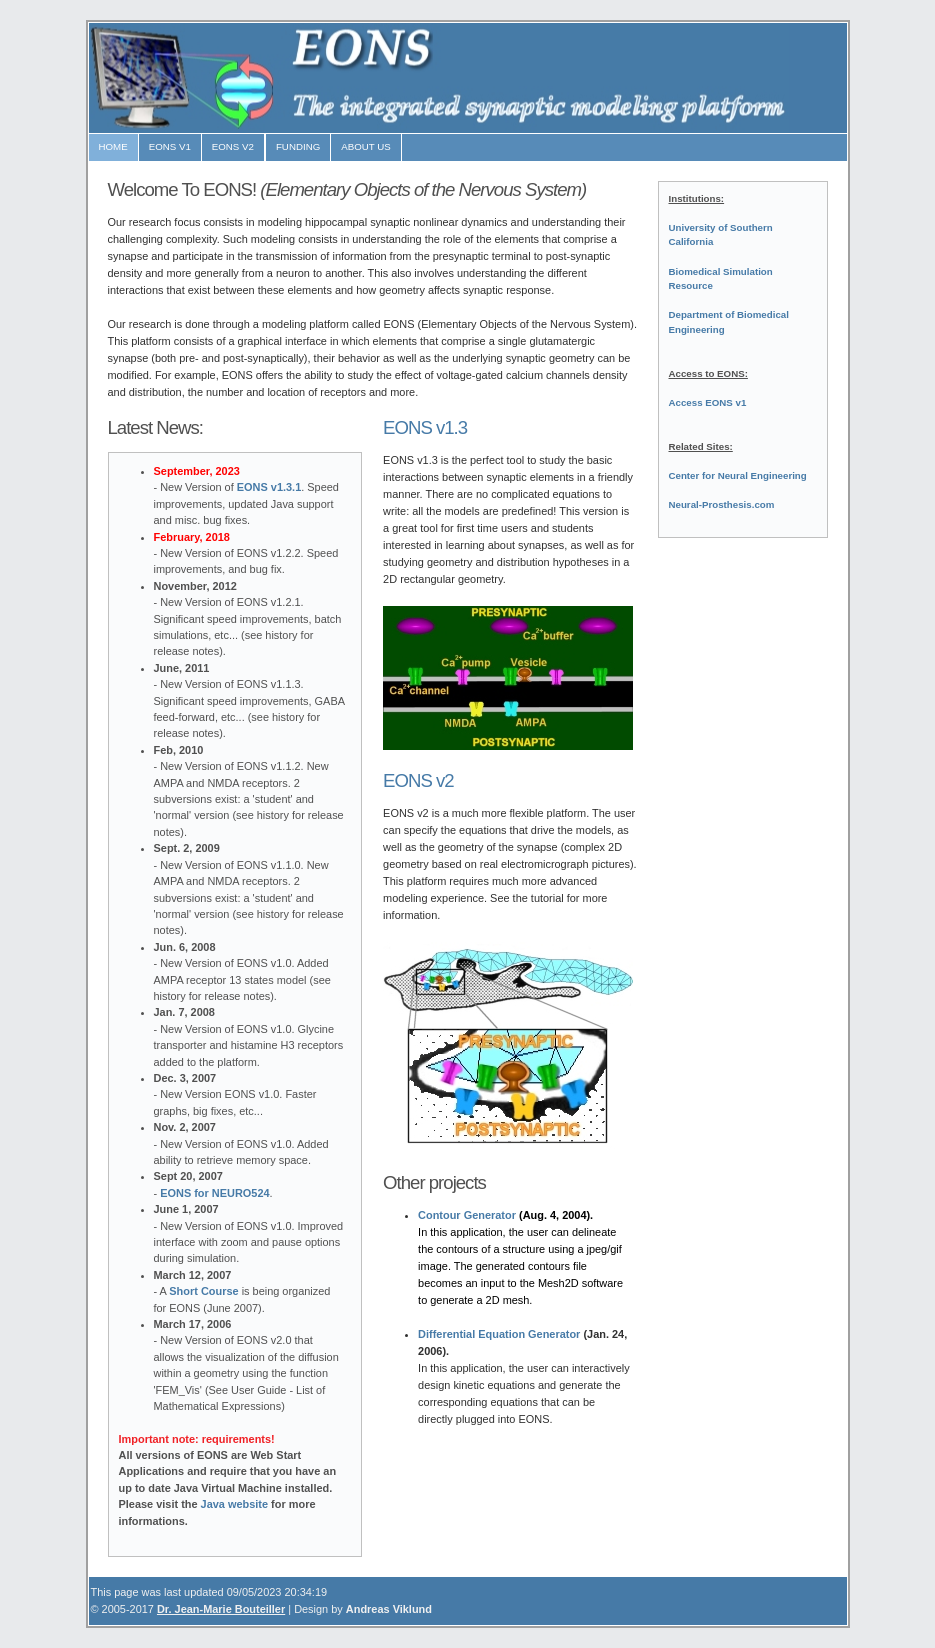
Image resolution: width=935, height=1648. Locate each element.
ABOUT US (366, 146)
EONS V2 (233, 146)
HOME (113, 146)
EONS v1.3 (425, 427)
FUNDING (298, 146)
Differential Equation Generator (499, 1334)
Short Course (203, 1291)
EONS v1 (170, 146)
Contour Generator (467, 1215)
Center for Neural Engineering (738, 475)
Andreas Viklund (389, 1609)
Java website (235, 1504)
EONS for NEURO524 (214, 1193)
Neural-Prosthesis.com (722, 504)
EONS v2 (418, 780)
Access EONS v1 (708, 402)
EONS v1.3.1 (269, 487)
